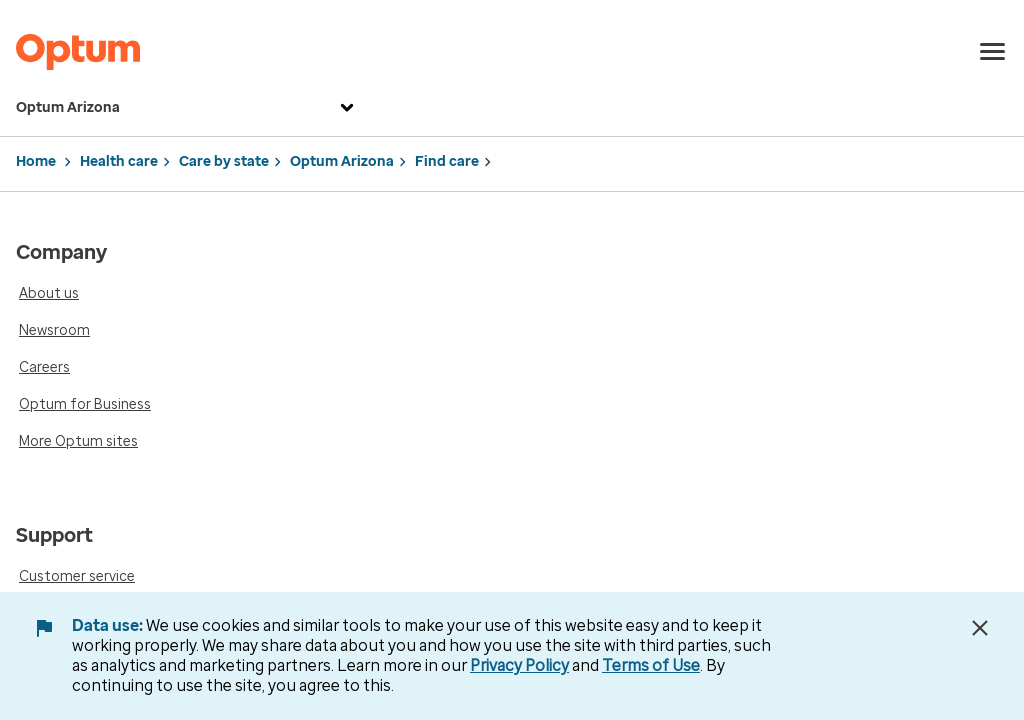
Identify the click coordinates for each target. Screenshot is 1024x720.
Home (36, 161)
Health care (119, 161)
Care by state (224, 161)
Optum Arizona (187, 108)
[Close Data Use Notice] (980, 628)
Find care (447, 161)
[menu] (993, 52)
